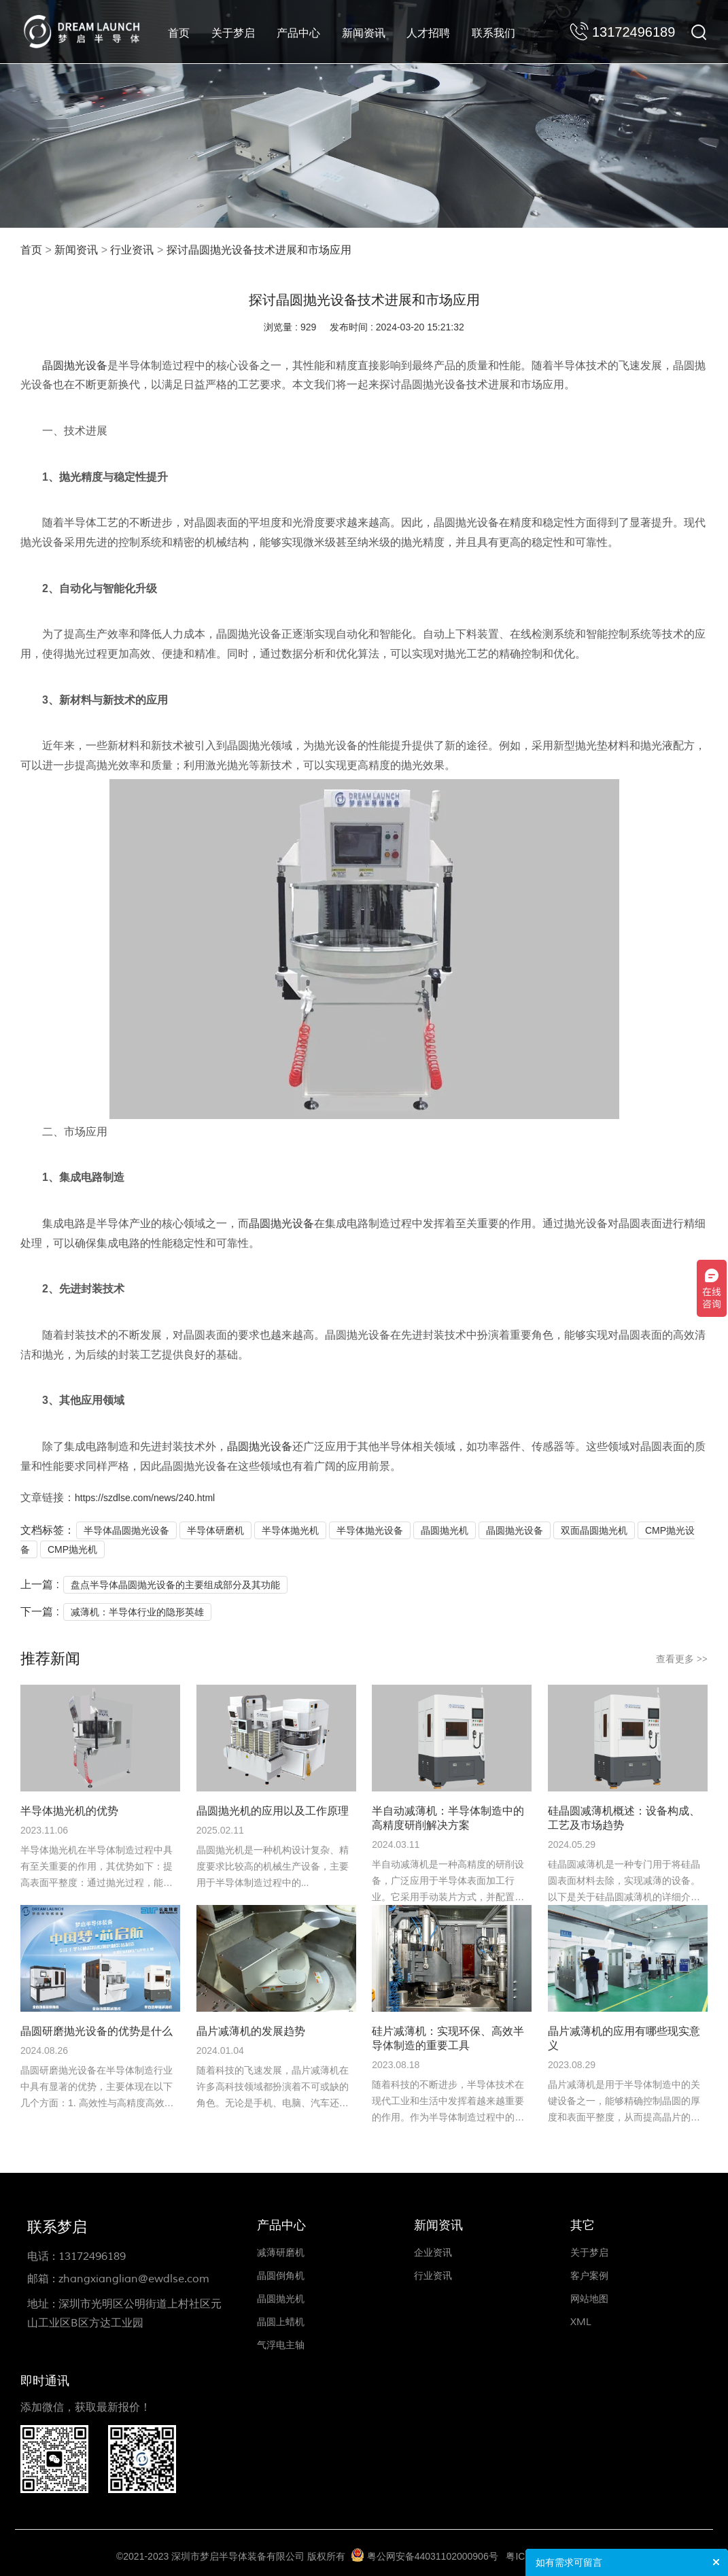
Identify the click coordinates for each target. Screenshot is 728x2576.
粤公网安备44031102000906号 (432, 2556)
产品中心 (298, 33)
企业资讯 (433, 2253)
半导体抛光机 (290, 1530)
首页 (179, 33)
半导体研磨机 (215, 1530)
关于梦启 (233, 33)
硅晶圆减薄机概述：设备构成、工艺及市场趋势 (624, 1818)
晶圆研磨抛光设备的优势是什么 (96, 2031)
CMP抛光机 (72, 1549)
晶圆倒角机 (281, 2276)
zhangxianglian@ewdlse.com (133, 2279)
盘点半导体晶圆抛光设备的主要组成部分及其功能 (175, 1584)
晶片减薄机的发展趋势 (250, 2031)
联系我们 (493, 33)
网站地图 (589, 2299)
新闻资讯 (363, 33)
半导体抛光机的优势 (69, 1811)
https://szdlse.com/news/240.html (145, 1497)
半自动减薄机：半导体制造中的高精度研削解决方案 (448, 1818)
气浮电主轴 (281, 2345)
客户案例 (589, 2276)
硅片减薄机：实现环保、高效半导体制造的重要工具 (448, 2038)
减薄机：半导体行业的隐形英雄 (137, 1612)
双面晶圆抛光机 (594, 1530)
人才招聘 (428, 33)
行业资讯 (132, 250)
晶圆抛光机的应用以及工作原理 (272, 1811)
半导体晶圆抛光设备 (126, 1530)
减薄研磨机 (281, 2253)
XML (580, 2322)
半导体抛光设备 (369, 1530)
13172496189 (92, 2256)
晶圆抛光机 (444, 1530)
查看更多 (682, 1658)
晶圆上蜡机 (281, 2322)
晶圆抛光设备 (74, 365)
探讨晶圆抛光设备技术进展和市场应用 (259, 250)
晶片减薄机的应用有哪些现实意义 (624, 2038)
